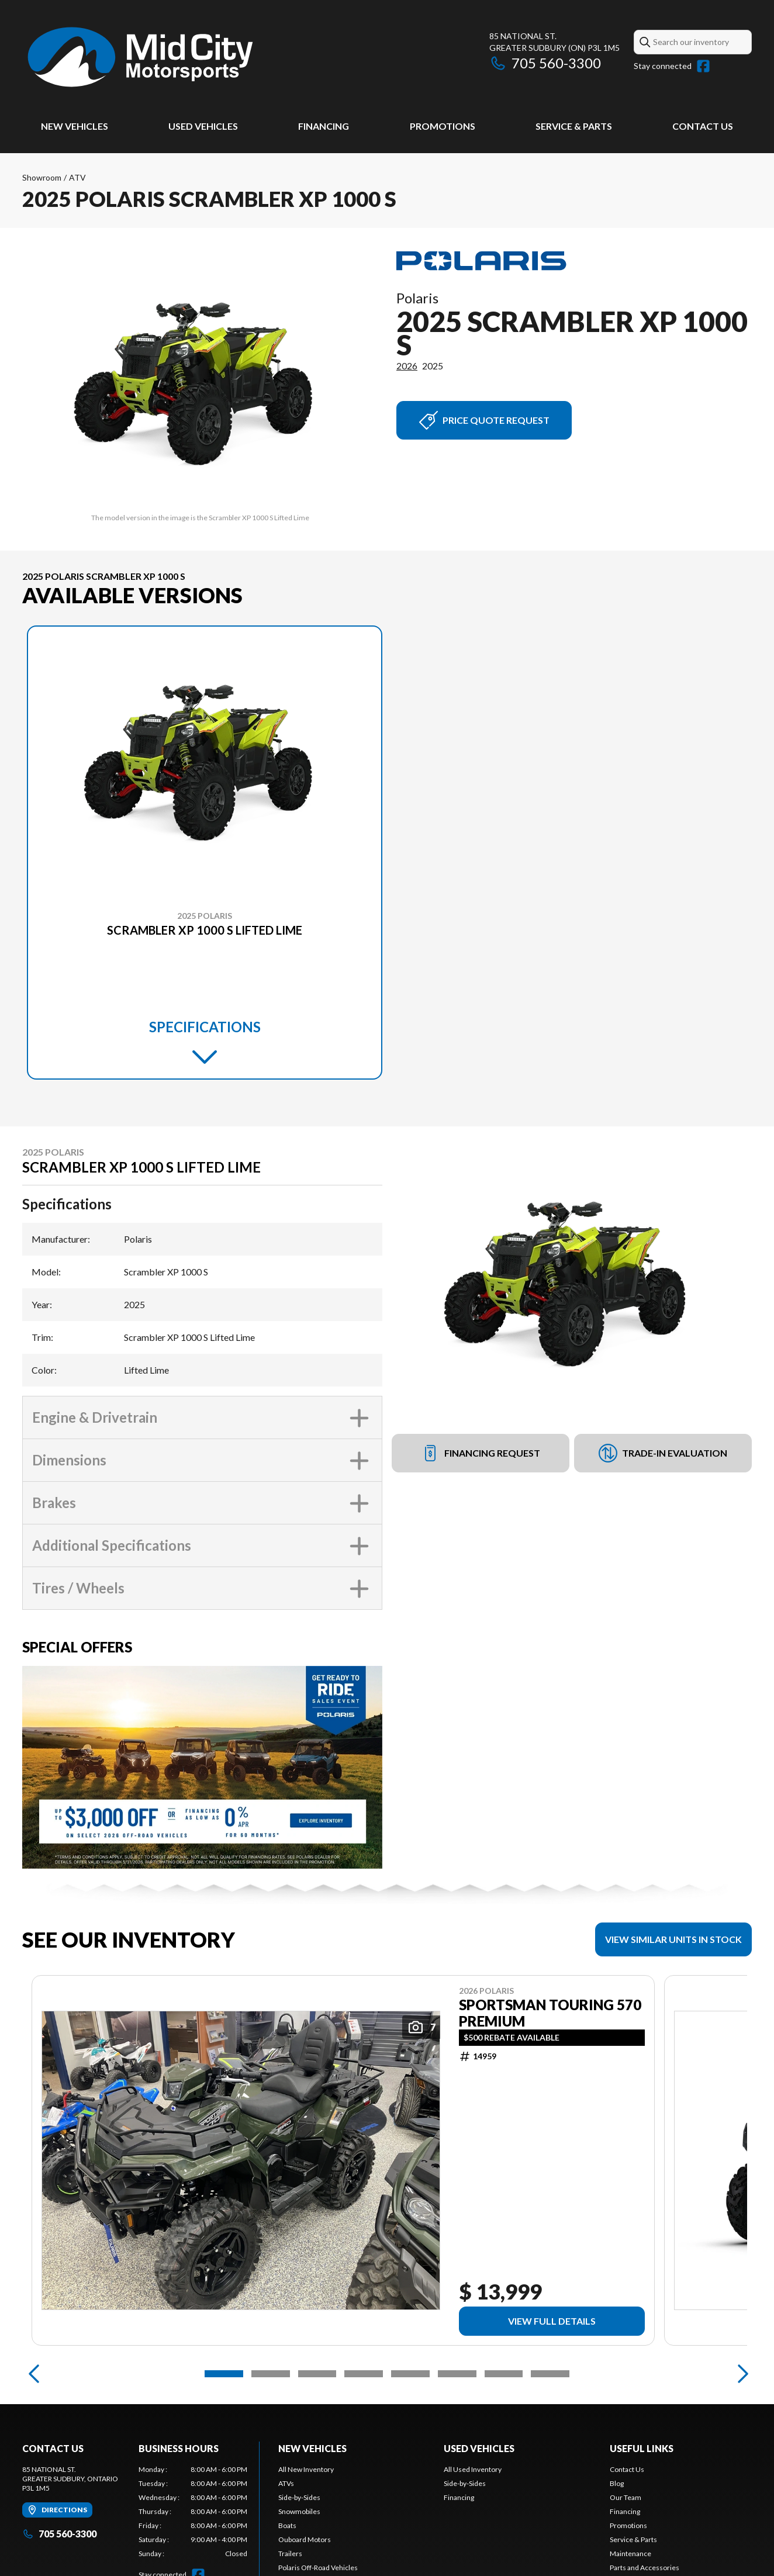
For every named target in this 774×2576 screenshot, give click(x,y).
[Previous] (34, 2373)
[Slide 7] (504, 2373)
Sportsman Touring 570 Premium (550, 2013)
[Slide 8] (550, 2373)
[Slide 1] (224, 2373)
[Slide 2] (270, 2373)
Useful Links (641, 2448)
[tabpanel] (193, 2511)
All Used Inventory (473, 2469)
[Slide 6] (457, 2373)
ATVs (286, 2483)
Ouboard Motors (304, 2539)
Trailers (290, 2553)
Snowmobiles (299, 2511)
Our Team (625, 2497)
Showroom (41, 177)
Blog (617, 2483)
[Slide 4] (363, 2373)
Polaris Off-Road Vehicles (318, 2567)
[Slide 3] (317, 2373)
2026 (406, 365)
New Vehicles (74, 126)
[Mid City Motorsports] (140, 56)
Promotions (442, 126)
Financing (323, 126)
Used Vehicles (203, 126)
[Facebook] (703, 66)
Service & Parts (573, 126)
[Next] (740, 2373)
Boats (287, 2525)
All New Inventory (306, 2469)
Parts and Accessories (644, 2567)
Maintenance (630, 2553)
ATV (77, 177)
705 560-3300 (545, 62)
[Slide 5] (410, 2373)
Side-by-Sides (299, 2497)
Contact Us (702, 126)
